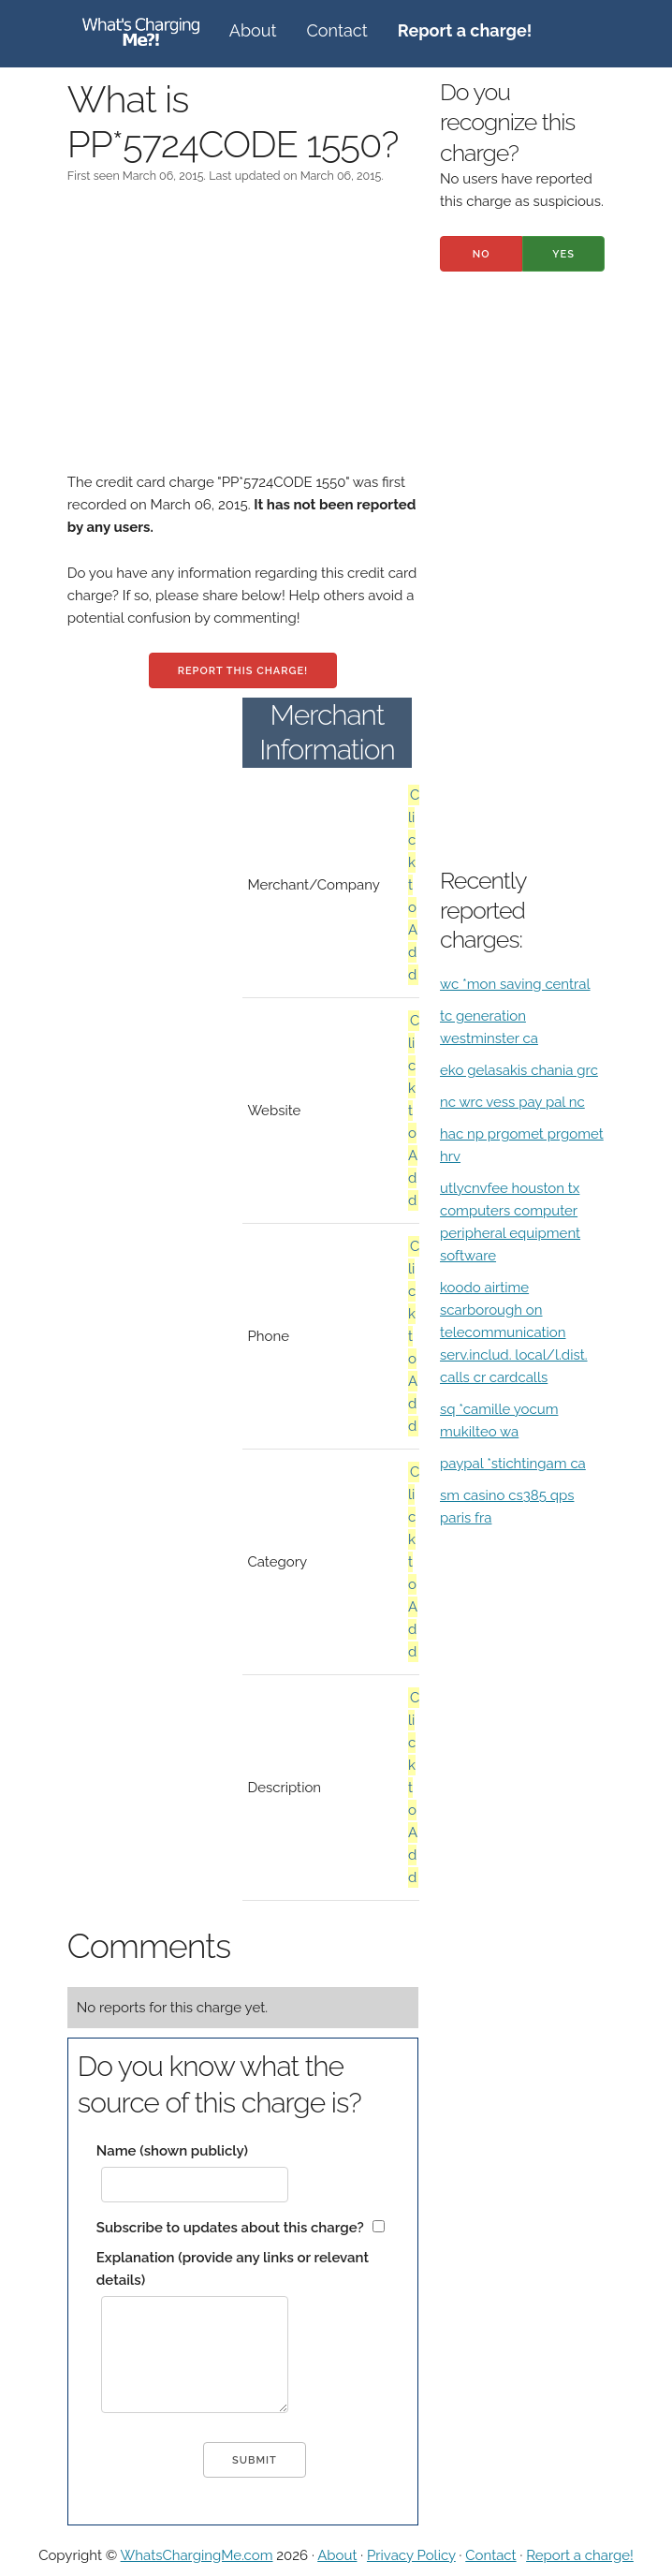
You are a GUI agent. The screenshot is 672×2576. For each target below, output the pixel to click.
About (253, 30)
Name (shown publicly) (172, 2150)
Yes (563, 254)
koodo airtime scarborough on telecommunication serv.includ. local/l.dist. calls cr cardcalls (514, 1332)
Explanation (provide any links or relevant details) (232, 2269)
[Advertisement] (242, 340)
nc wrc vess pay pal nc (512, 1102)
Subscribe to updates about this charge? (230, 2227)
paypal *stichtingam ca (513, 1463)
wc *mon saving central (515, 984)
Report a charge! (580, 2555)
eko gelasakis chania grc (519, 1070)
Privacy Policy (411, 2555)
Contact (337, 30)
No (481, 254)
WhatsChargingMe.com (197, 2555)
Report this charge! (243, 671)
